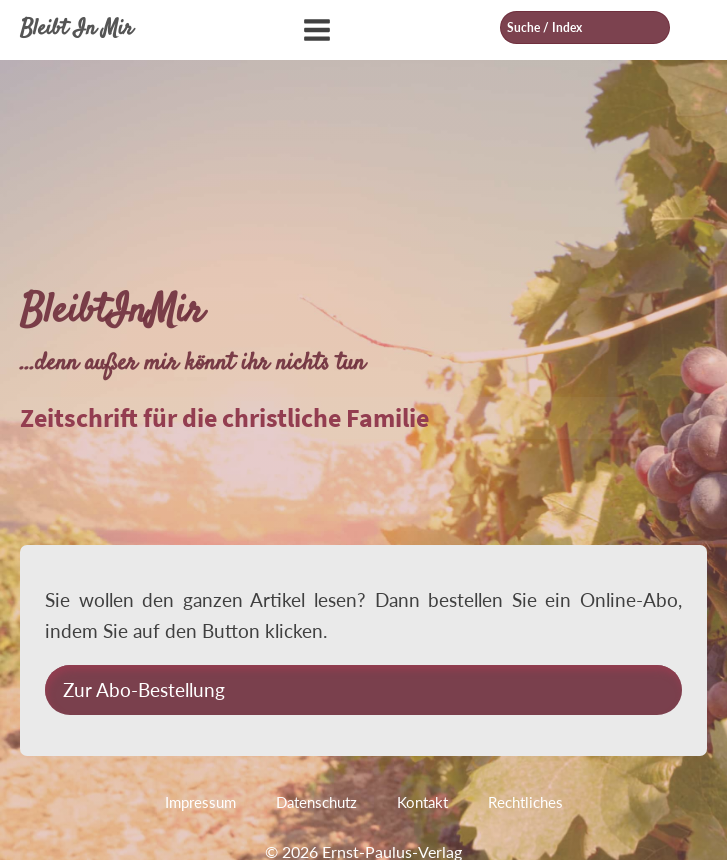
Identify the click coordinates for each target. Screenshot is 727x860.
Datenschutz (316, 802)
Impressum (200, 802)
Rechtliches (525, 802)
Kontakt (422, 802)
